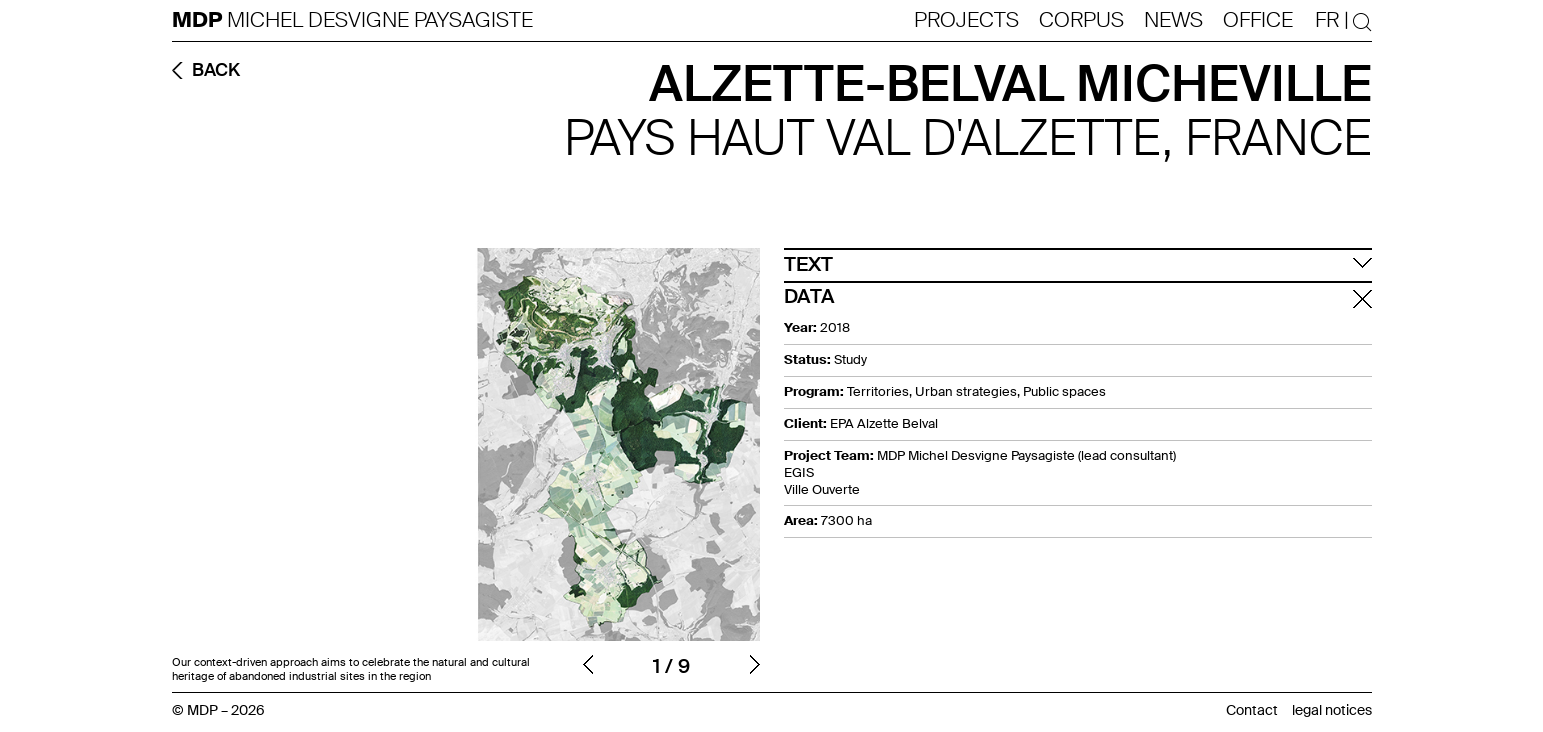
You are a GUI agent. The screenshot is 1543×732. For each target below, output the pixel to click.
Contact (1252, 710)
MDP (199, 20)
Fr (1327, 20)
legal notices (1332, 710)
